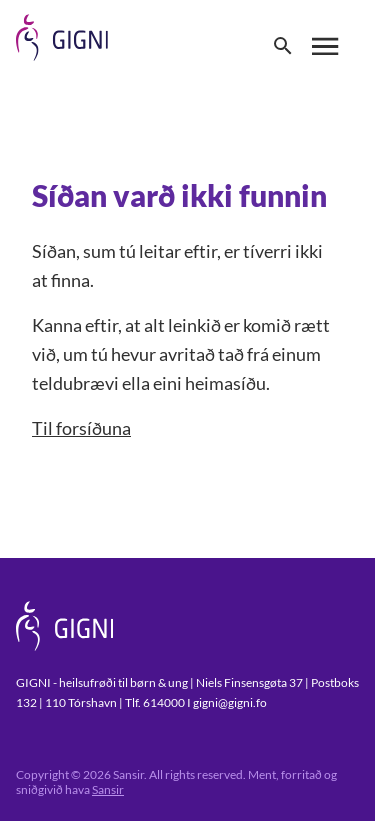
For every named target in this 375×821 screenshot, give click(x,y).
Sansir (108, 789)
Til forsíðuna (81, 428)
